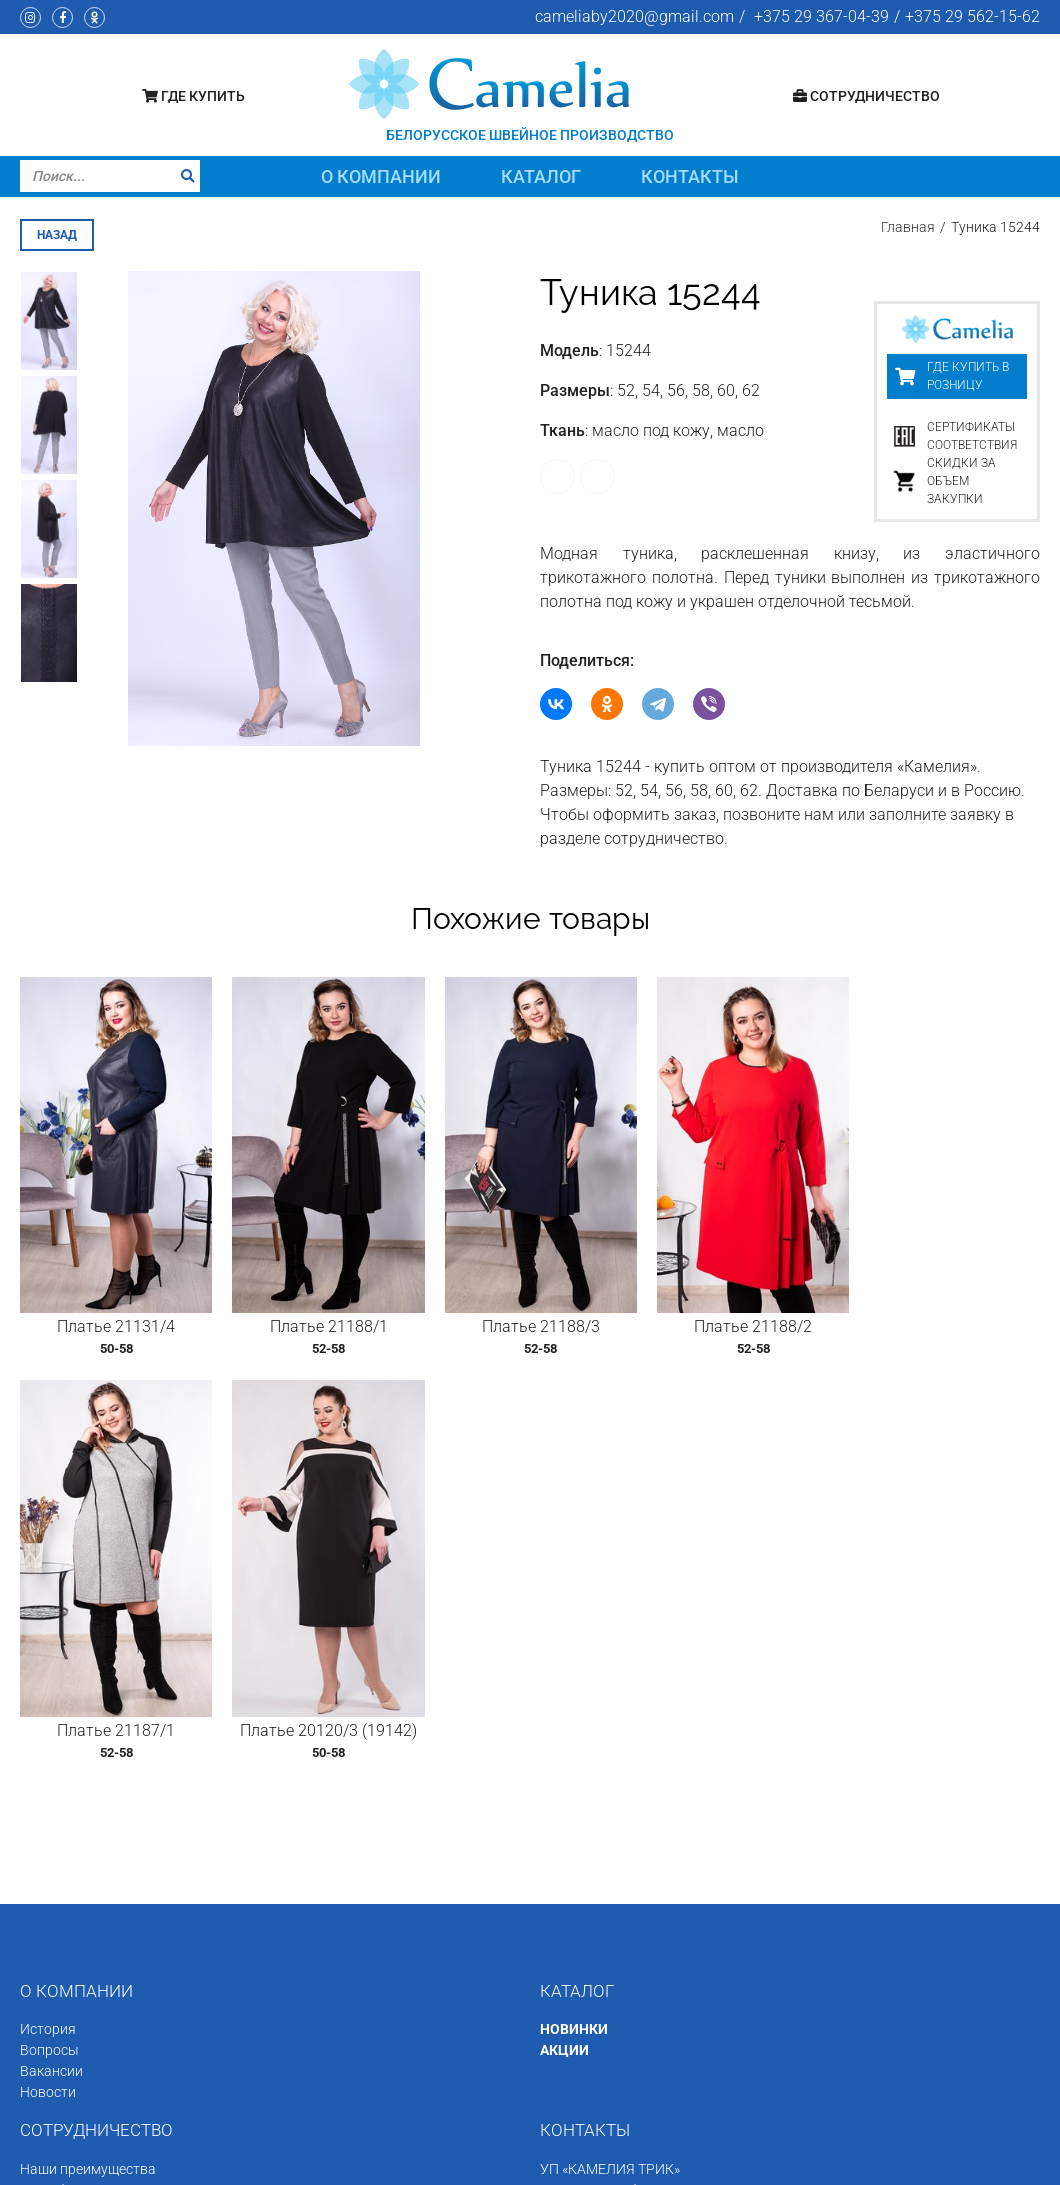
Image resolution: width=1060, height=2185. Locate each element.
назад (57, 233)
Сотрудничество (866, 96)
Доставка (51, 1845)
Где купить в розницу (968, 375)
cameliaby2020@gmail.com (634, 16)
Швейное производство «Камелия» (194, 2162)
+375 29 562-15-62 (972, 16)
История (48, 1580)
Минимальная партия (91, 1803)
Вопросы (49, 1601)
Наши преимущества (88, 1719)
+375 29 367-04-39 (821, 16)
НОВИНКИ (574, 1580)
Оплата (44, 1824)
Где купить (193, 96)
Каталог (541, 176)
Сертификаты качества (95, 1740)
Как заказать (63, 1782)
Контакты (690, 176)
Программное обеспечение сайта (850, 2162)
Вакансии (51, 1622)
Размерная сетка (76, 1761)
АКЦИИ (564, 1601)
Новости (48, 1643)
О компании (381, 176)
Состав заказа (67, 1866)
